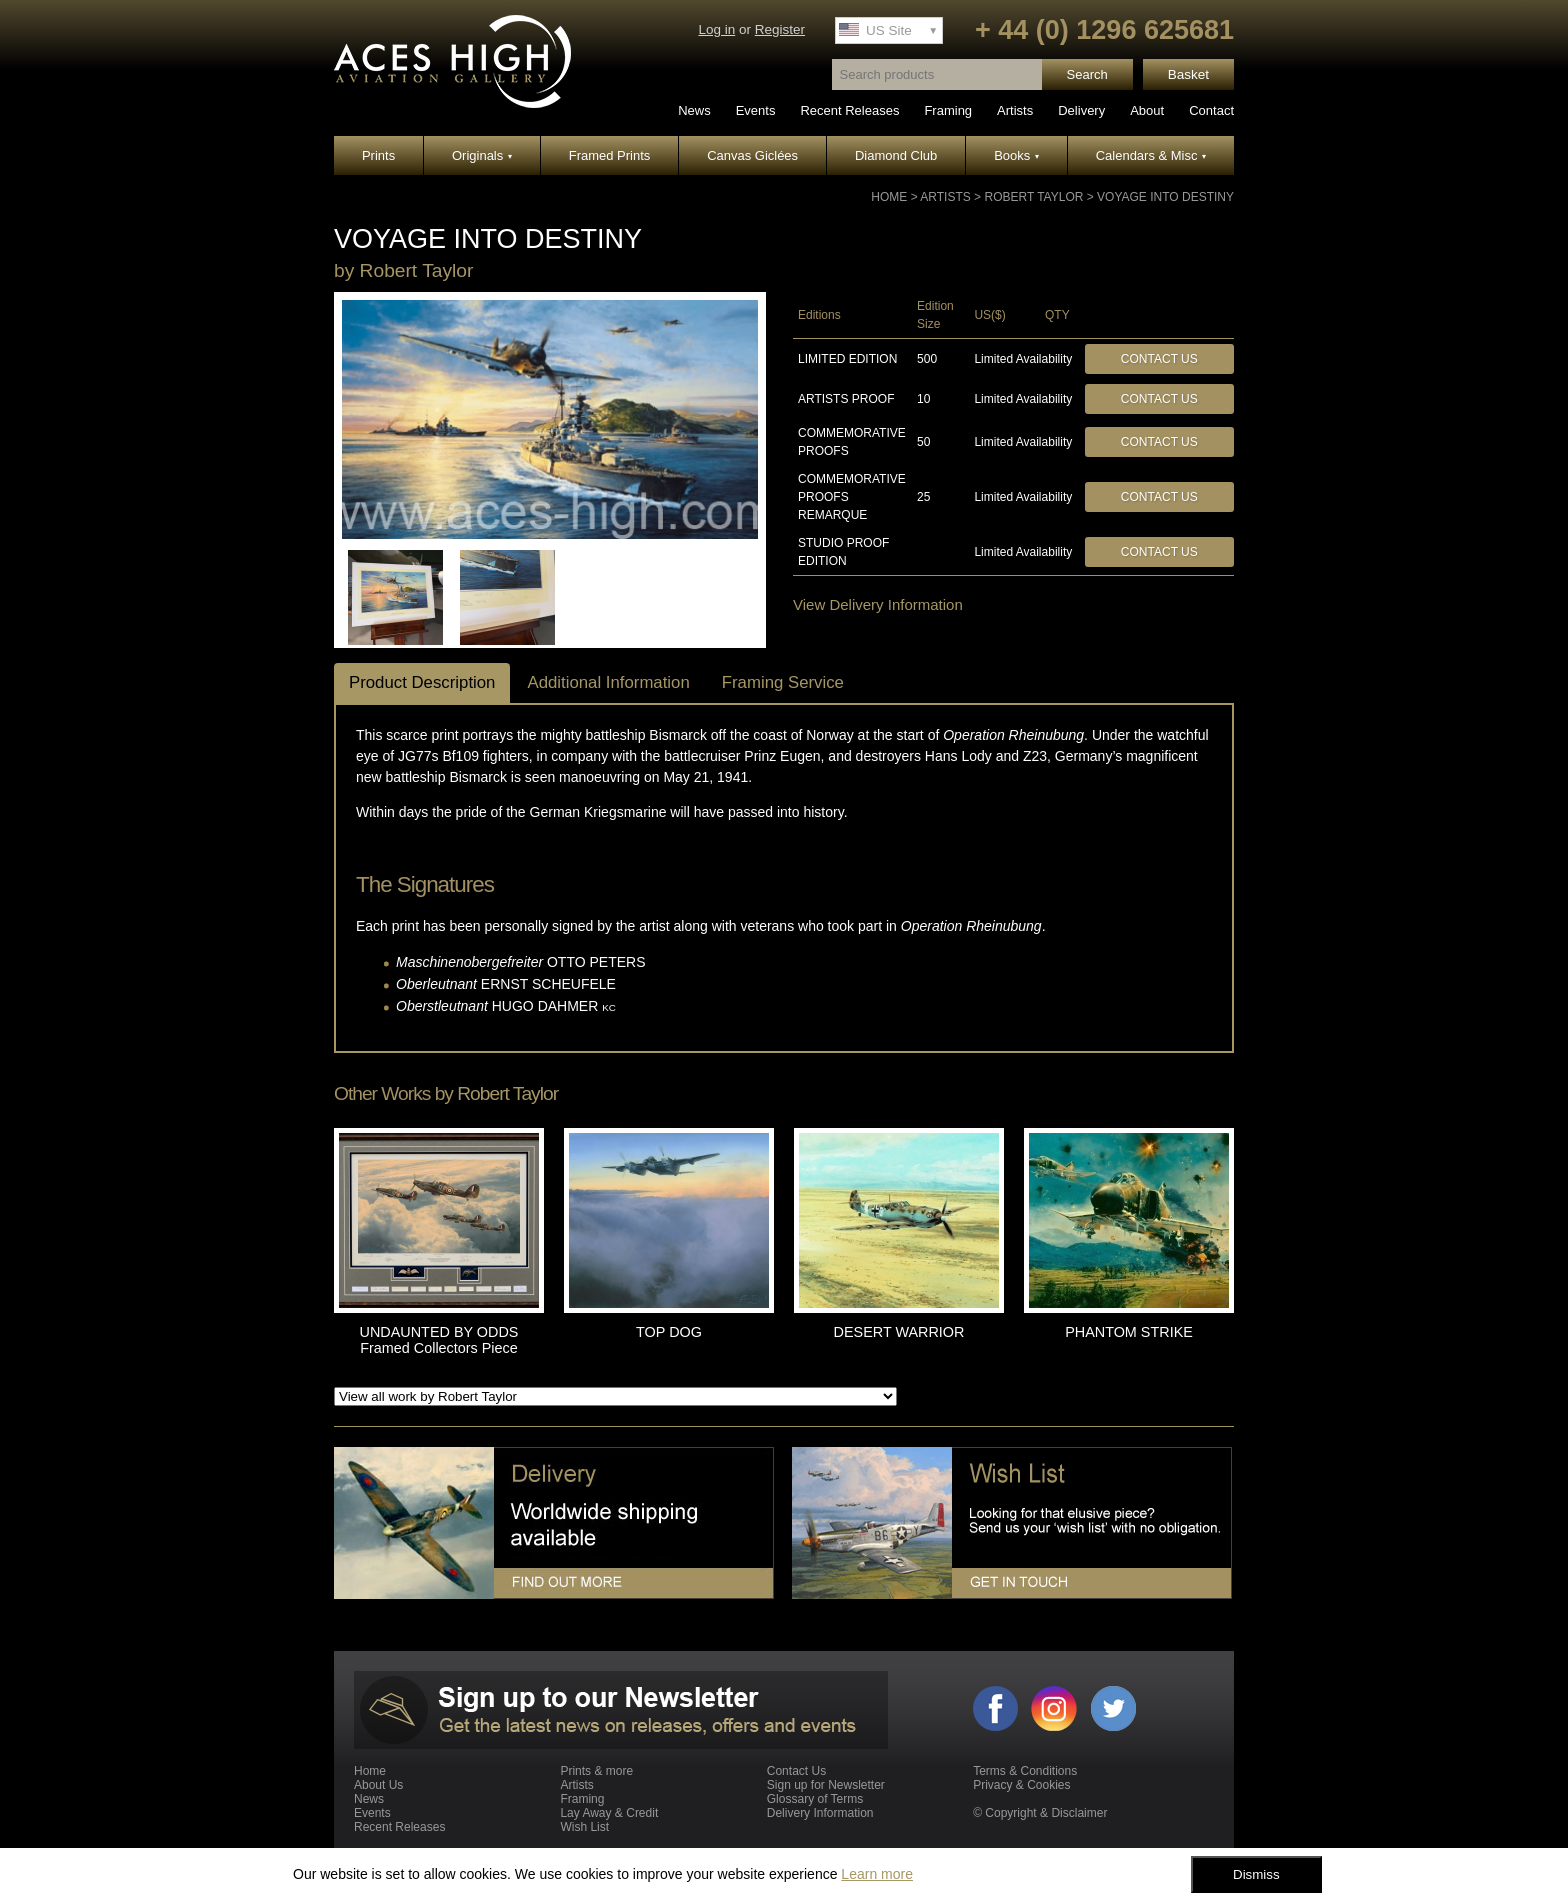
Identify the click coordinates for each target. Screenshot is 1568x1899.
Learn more (877, 1874)
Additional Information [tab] (608, 682)
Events (756, 110)
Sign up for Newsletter (826, 1785)
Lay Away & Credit (609, 1813)
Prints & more (596, 1771)
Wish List (584, 1827)
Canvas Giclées (752, 155)
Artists (1015, 110)
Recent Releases (849, 110)
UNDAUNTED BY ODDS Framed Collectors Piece (439, 1340)
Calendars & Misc (1151, 155)
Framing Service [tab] (783, 682)
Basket (1188, 74)
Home (889, 197)
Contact (1211, 110)
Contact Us (1159, 359)
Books (1016, 155)
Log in (716, 29)
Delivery (1081, 110)
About (1147, 110)
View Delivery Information (878, 604)
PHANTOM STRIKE (1129, 1332)
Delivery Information (820, 1813)
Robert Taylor (1033, 197)
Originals (482, 155)
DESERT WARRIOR (899, 1332)
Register (780, 29)
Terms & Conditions (1025, 1771)
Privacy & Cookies (1021, 1785)
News (694, 110)
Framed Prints (610, 155)
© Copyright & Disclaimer (1040, 1813)
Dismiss (1256, 1874)
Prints (378, 155)
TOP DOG (669, 1332)
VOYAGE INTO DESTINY (1165, 197)
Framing (948, 110)
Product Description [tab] (422, 682)
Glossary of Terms (815, 1799)
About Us (378, 1785)
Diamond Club (896, 155)
